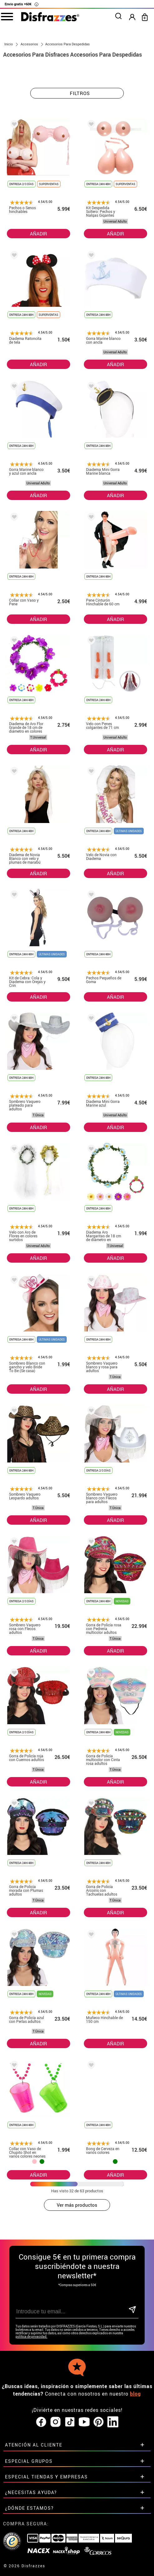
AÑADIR (38, 233)
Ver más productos (77, 2205)
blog (135, 2393)
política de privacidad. (31, 2336)
